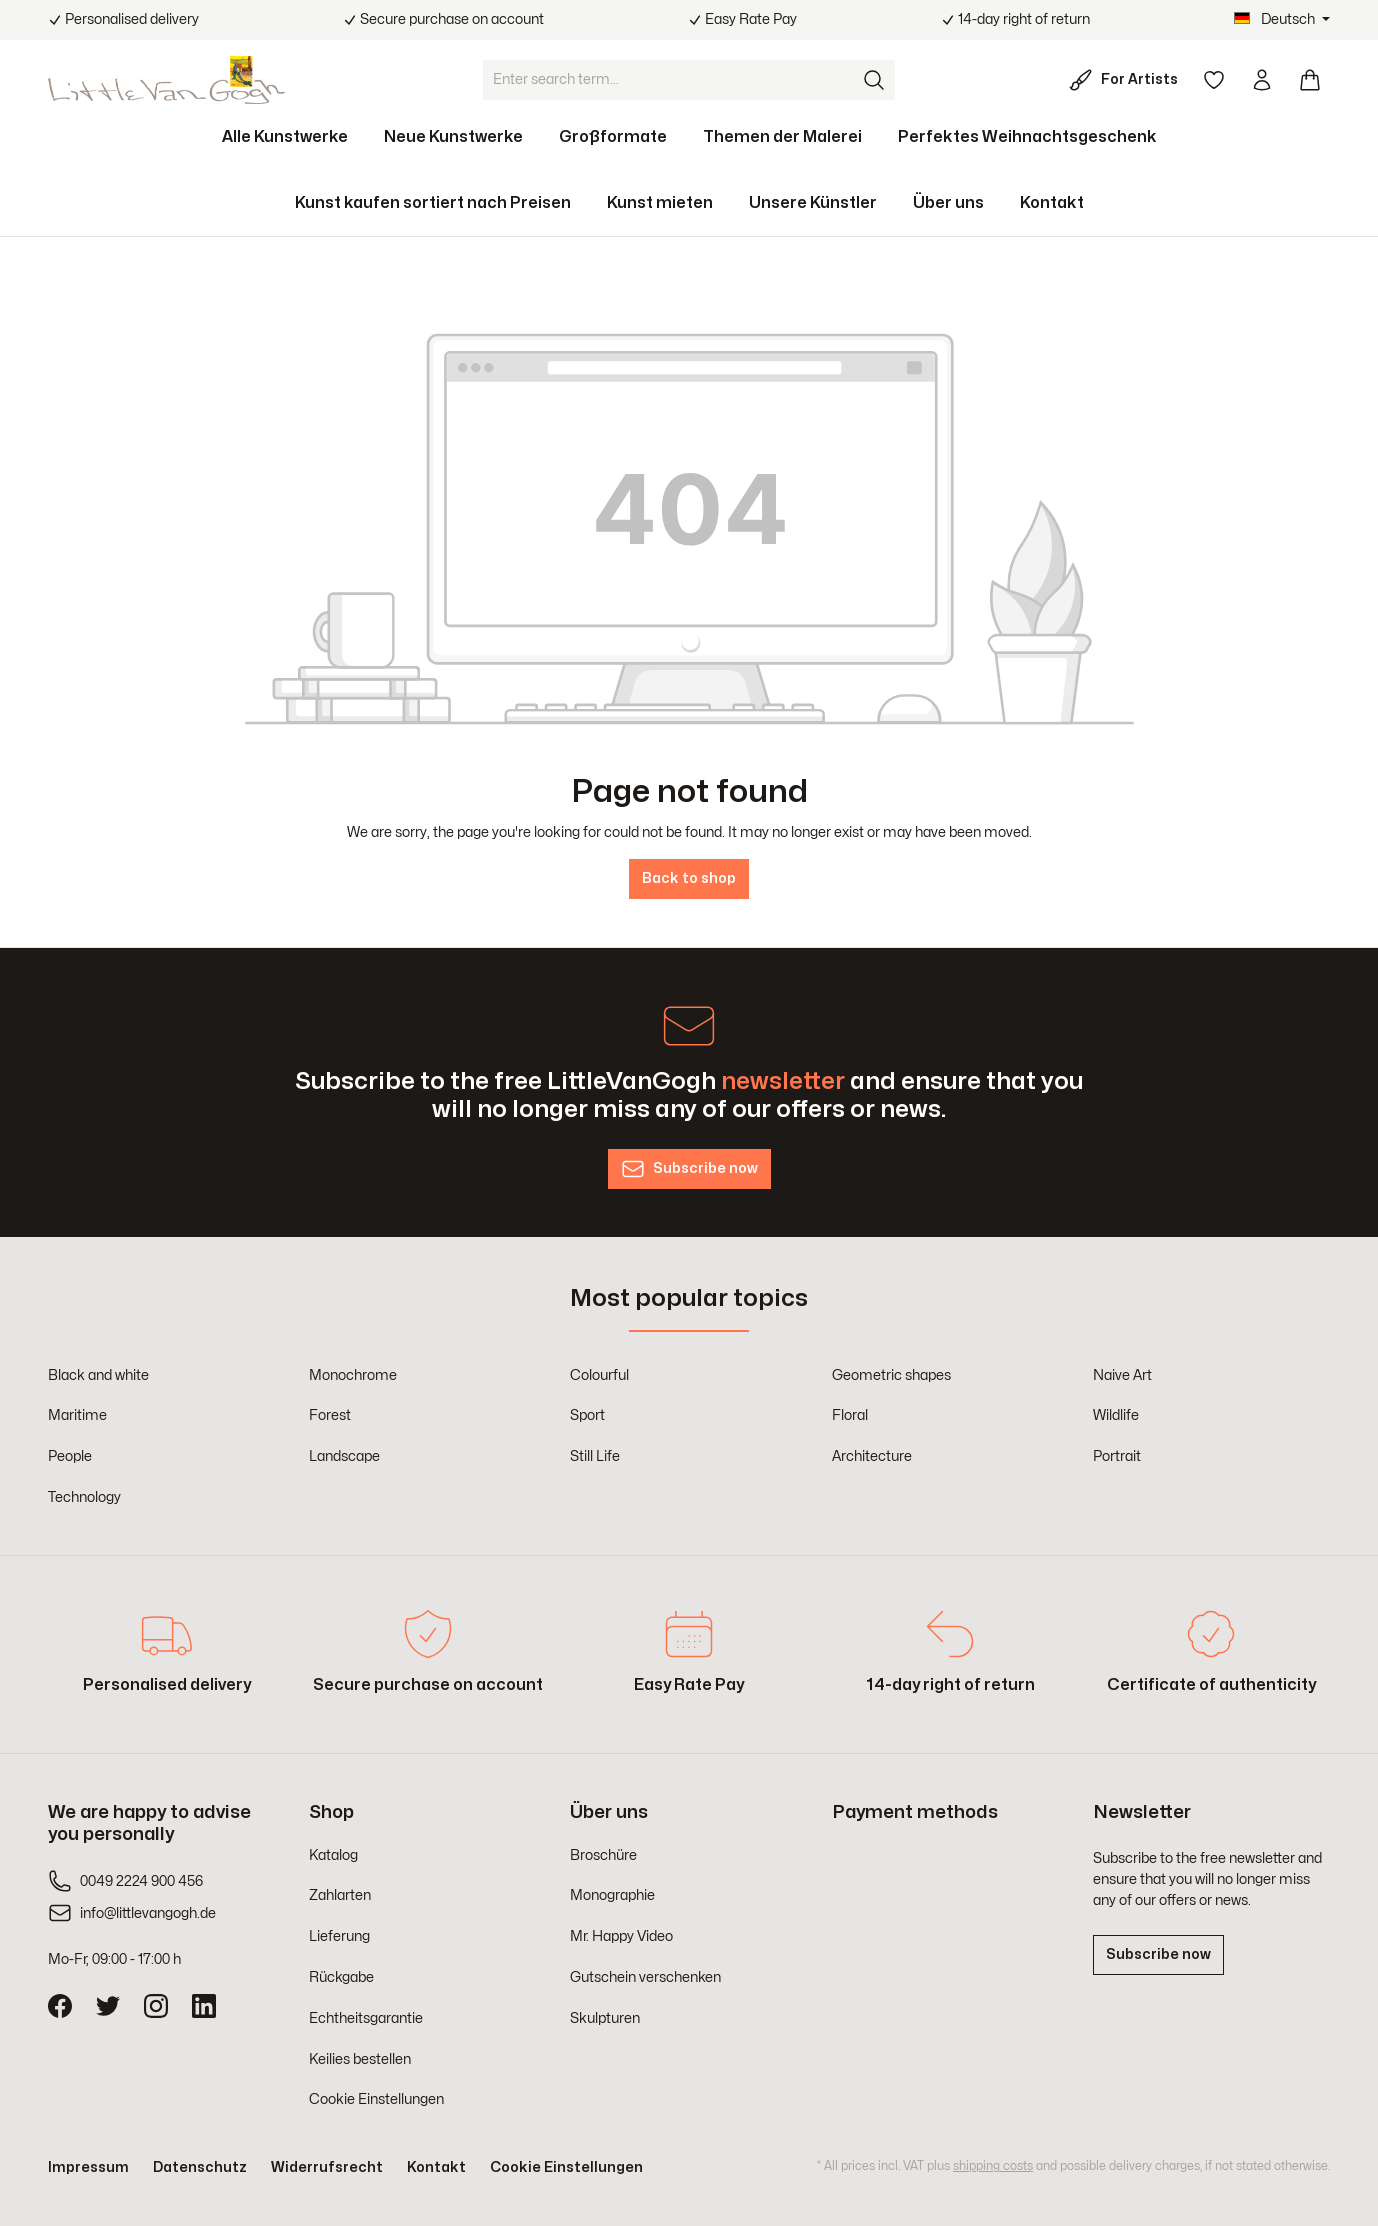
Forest (330, 1415)
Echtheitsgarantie (366, 2018)
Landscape (344, 1456)
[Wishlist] (1214, 80)
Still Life (595, 1456)
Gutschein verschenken (645, 1977)
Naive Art (1122, 1375)
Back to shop (689, 878)
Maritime (77, 1415)
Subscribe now (1158, 1954)
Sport (587, 1415)
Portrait (1117, 1456)
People (70, 1456)
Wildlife (1116, 1415)
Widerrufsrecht (327, 2167)
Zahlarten (340, 1895)
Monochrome (353, 1375)
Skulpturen (605, 2018)
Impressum (88, 2167)
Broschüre (603, 1855)
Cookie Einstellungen (376, 2099)
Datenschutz (200, 2167)
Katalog (333, 1855)
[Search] (875, 80)
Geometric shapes (891, 1375)
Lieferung (339, 1936)
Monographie (612, 1895)
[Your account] (1262, 80)
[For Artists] (1127, 80)
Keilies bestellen (360, 2059)
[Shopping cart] (1310, 80)
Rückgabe (341, 1977)
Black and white (98, 1375)
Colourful (599, 1375)
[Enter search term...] (669, 80)
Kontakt (436, 2167)
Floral (850, 1415)
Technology (84, 1497)
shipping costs (993, 2166)
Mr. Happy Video (621, 1936)
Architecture (872, 1456)
